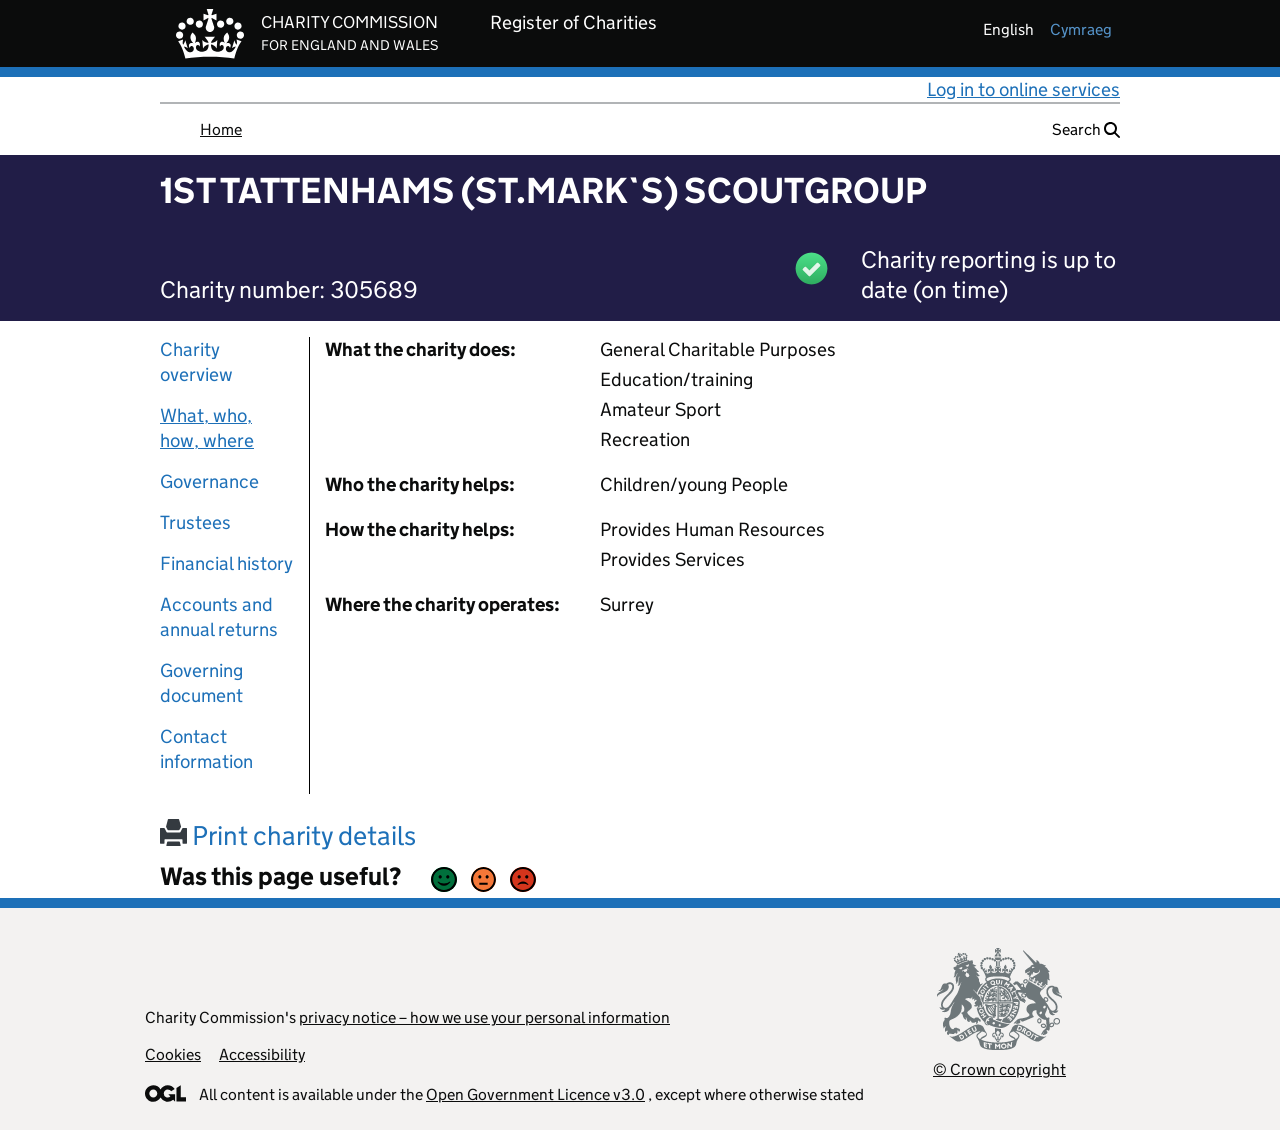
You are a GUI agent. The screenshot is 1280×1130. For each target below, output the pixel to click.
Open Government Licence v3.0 (535, 1094)
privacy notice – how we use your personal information (484, 1017)
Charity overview (196, 362)
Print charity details (288, 835)
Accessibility (262, 1054)
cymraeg (1081, 29)
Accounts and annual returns (219, 617)
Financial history (226, 563)
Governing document (201, 683)
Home (221, 129)
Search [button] (1086, 129)
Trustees (195, 522)
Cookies (173, 1054)
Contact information (206, 749)
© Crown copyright (999, 1069)
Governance (209, 481)
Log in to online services (1023, 89)
